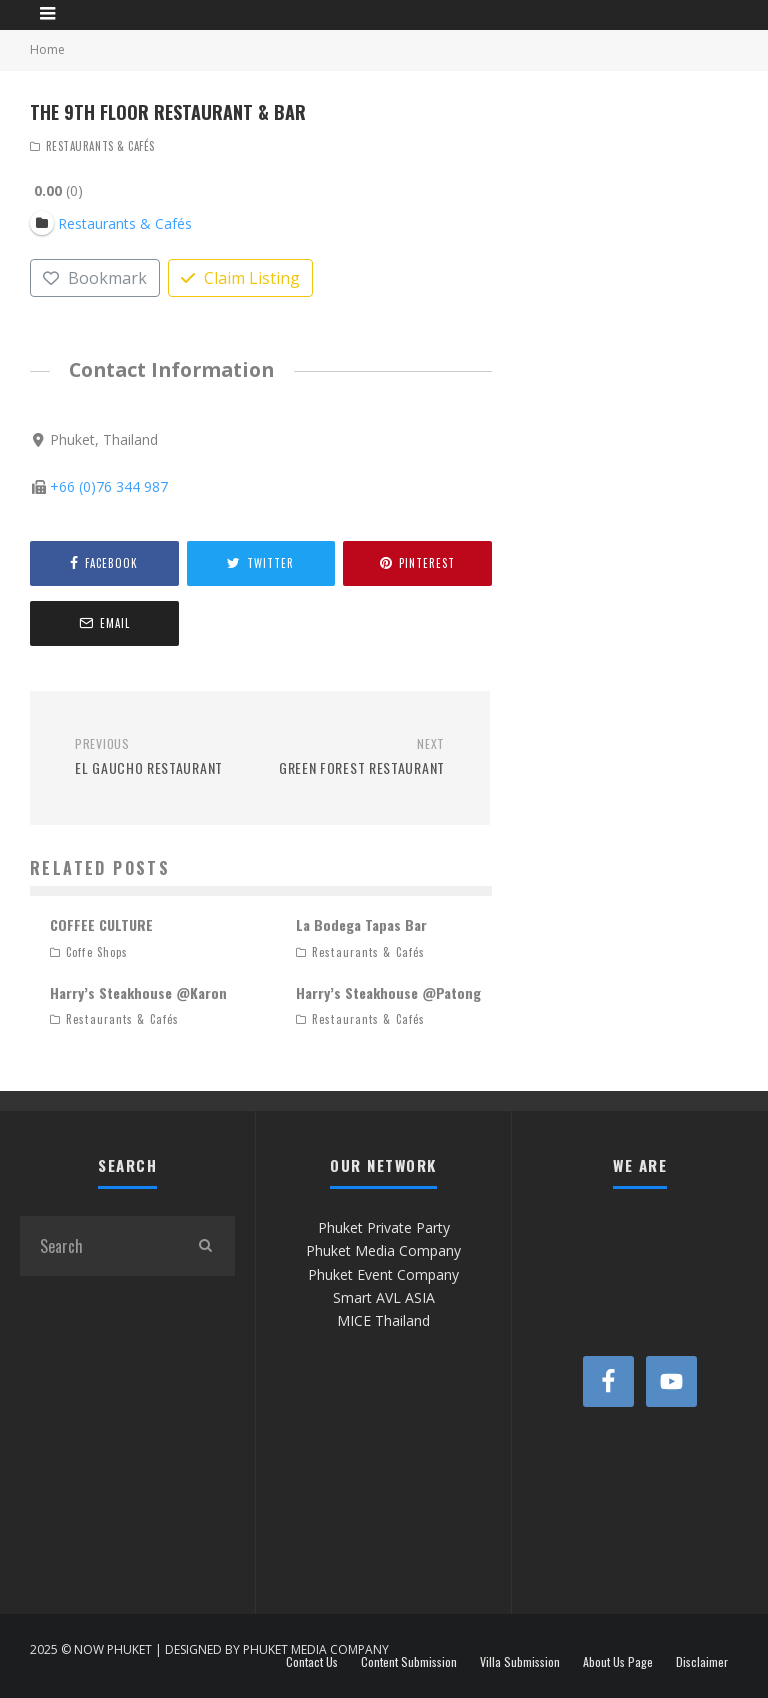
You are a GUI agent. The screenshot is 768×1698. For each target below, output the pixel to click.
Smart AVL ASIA (384, 1297)
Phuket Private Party (384, 1227)
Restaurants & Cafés (100, 146)
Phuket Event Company (383, 1274)
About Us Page (618, 1662)
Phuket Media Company (383, 1250)
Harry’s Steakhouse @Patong (388, 992)
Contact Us (312, 1662)
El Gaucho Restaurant (160, 757)
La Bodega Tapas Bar (361, 924)
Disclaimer (702, 1662)
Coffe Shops (97, 952)
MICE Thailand (383, 1320)
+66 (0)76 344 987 (109, 487)
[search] (205, 1246)
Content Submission (409, 1662)
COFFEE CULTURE (101, 924)
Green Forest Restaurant (360, 757)
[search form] (97, 1246)
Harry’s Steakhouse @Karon (138, 992)
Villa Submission (520, 1662)
